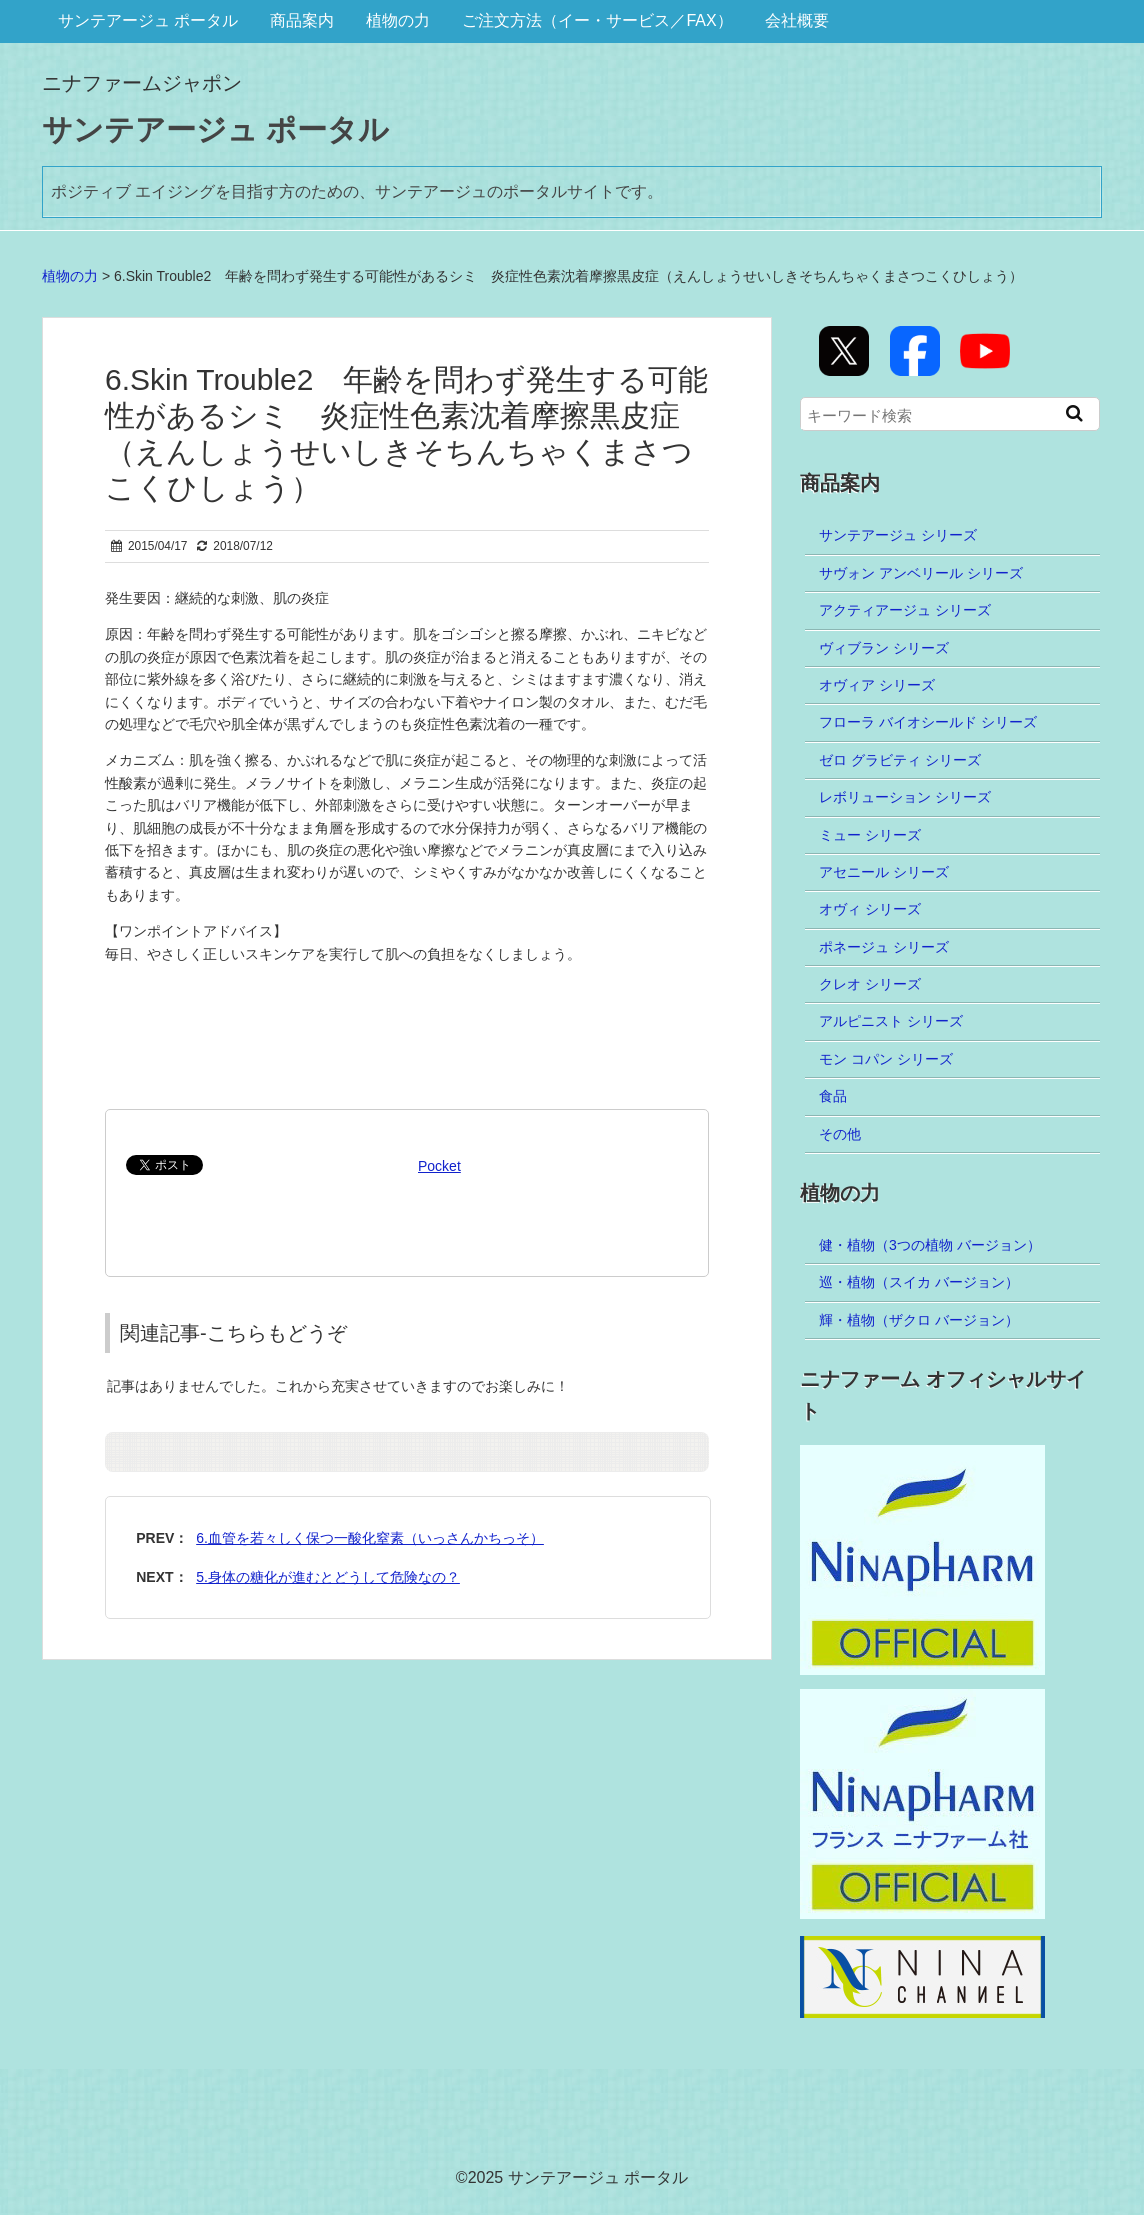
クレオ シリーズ (870, 984)
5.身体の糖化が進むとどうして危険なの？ (328, 1577)
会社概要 (797, 20)
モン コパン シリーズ (886, 1059)
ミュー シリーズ (870, 835)
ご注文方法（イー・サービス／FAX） (597, 20)
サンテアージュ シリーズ (898, 535)
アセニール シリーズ (884, 872)
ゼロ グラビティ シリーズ (900, 760)
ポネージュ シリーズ (884, 947)
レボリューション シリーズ (905, 797)
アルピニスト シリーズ (891, 1021)
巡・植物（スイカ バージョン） (919, 1282)
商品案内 (302, 20)
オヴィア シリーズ (877, 685)
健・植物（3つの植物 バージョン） (930, 1245)
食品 (833, 1096)
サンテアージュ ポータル (148, 20)
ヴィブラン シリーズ (884, 648)
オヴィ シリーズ (870, 909)
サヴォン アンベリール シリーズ (921, 573)
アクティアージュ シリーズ (905, 610)
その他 (840, 1134)
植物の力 (398, 20)
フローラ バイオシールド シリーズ (928, 722)
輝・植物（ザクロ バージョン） (919, 1320)
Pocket (439, 1166)
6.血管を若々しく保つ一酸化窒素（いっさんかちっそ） (370, 1538)
